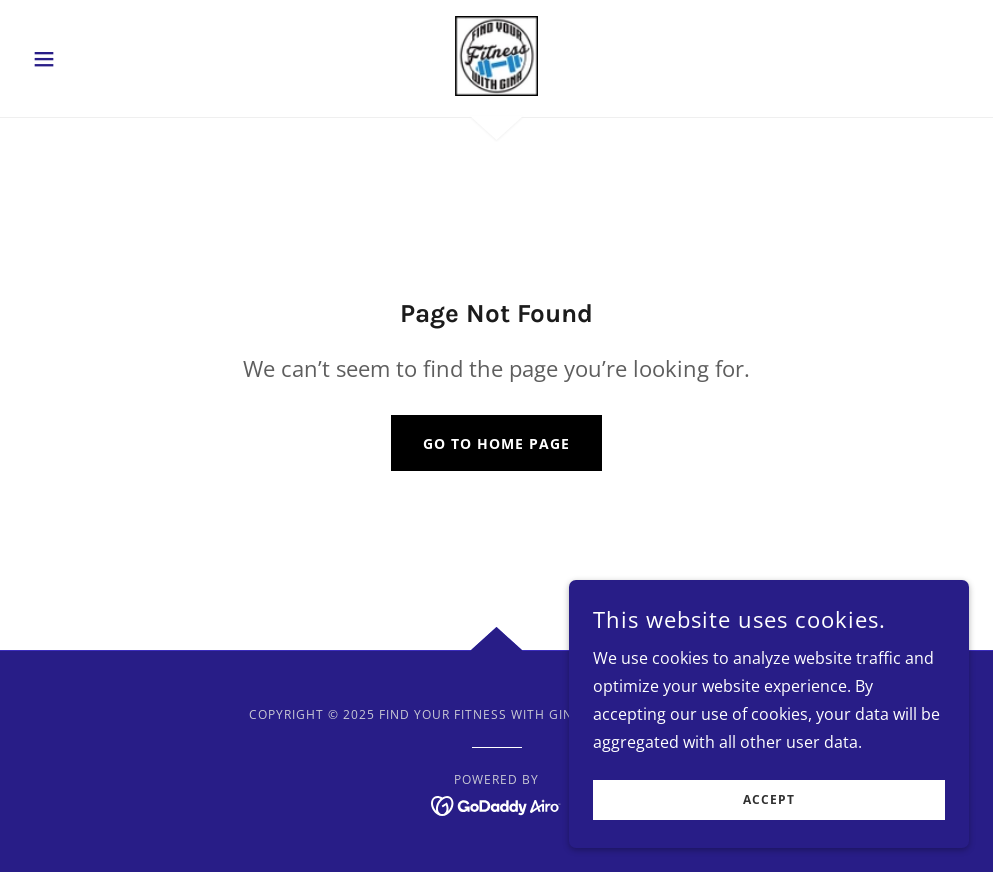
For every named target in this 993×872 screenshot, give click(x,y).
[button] (95, 59)
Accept (769, 800)
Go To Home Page (496, 443)
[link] (497, 56)
